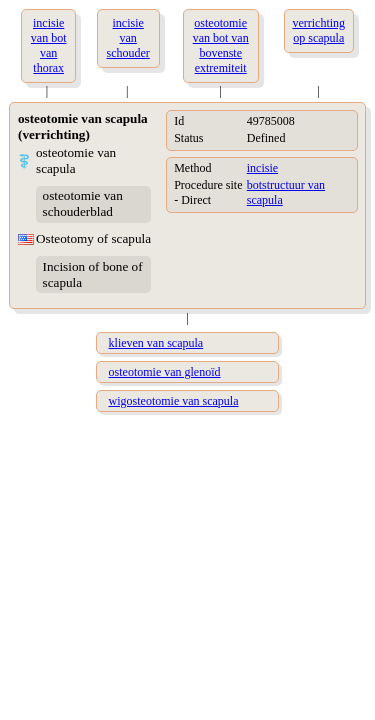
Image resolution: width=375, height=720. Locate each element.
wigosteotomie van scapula (174, 401)
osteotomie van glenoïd (165, 372)
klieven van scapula (156, 343)
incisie (262, 168)
